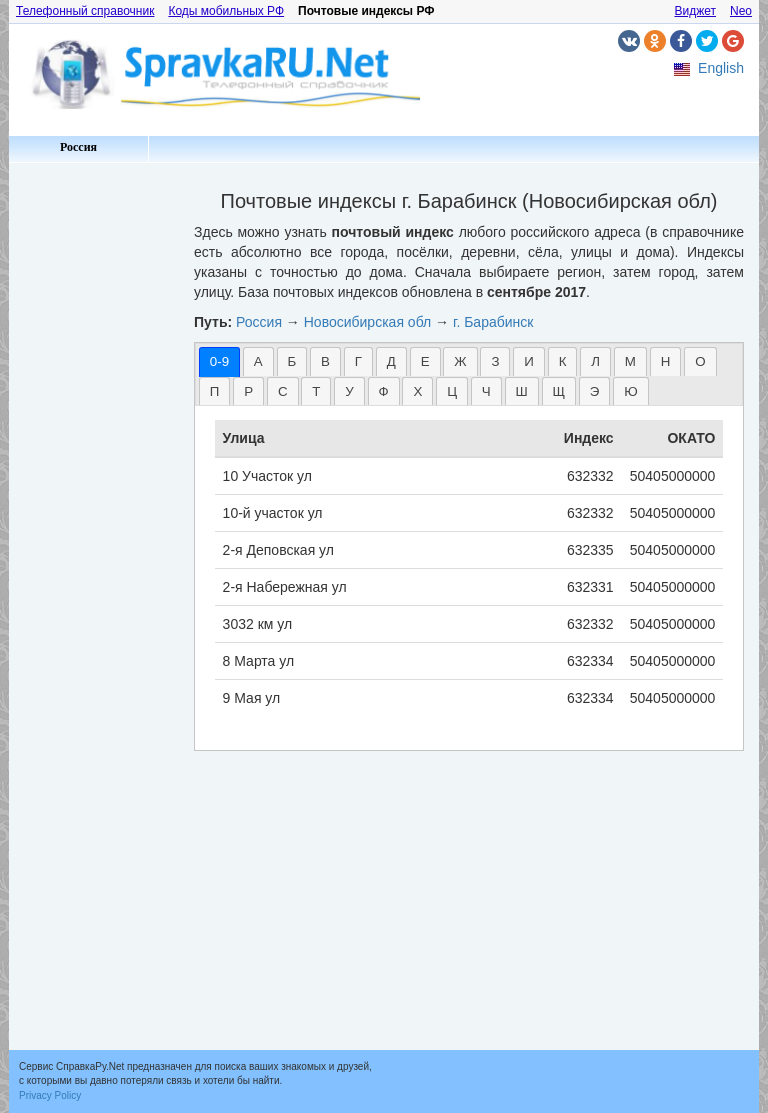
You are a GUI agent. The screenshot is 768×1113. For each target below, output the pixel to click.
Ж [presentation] (460, 361)
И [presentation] (529, 361)
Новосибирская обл (367, 322)
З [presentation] (495, 361)
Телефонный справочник (85, 11)
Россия (78, 147)
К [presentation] (563, 361)
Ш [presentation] (522, 391)
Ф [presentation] (384, 391)
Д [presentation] (391, 361)
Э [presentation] (595, 391)
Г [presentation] (358, 361)
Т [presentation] (316, 391)
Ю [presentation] (630, 391)
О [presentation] (700, 361)
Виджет (695, 11)
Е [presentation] (425, 361)
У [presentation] (349, 391)
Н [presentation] (666, 361)
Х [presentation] (417, 391)
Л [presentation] (595, 361)
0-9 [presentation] (219, 361)
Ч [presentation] (486, 391)
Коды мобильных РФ (226, 11)
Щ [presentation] (559, 391)
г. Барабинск (493, 322)
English (721, 68)
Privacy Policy (50, 1095)
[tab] (219, 361)
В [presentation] (325, 361)
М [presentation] (630, 361)
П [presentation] (215, 391)
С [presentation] (283, 391)
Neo (741, 11)
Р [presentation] (248, 391)
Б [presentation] (292, 361)
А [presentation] (258, 361)
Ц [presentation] (452, 391)
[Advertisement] (94, 470)
